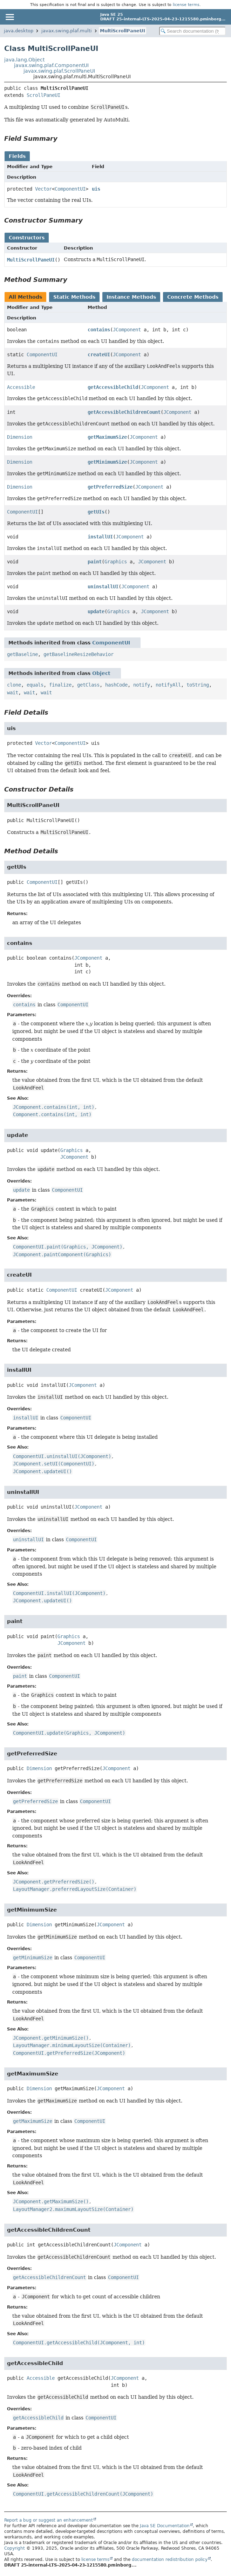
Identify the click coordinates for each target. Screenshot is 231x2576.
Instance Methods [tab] (131, 297)
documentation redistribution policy (170, 2559)
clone (14, 685)
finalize (60, 685)
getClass (88, 685)
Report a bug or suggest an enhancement (48, 2520)
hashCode (116, 685)
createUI (99, 354)
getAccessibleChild (113, 387)
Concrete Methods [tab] (192, 297)
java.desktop (18, 30)
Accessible (21, 387)
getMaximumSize (107, 437)
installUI (100, 536)
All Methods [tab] (25, 297)
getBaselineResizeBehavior (78, 654)
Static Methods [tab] (74, 297)
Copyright (14, 2548)
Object (101, 673)
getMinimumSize (107, 462)
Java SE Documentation (165, 2525)
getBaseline (22, 654)
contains (99, 329)
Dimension (19, 437)
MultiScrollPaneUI (122, 30)
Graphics (115, 561)
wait (12, 692)
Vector (43, 189)
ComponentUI (70, 189)
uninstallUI (103, 586)
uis (96, 189)
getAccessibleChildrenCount (124, 412)
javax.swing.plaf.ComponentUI (51, 65)
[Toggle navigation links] (9, 17)
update (96, 611)
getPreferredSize (110, 487)
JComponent (127, 329)
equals (35, 685)
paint (95, 561)
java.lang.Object (24, 59)
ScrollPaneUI (43, 95)
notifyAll (168, 685)
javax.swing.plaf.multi (66, 30)
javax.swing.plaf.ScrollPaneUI (59, 71)
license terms (186, 4)
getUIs (96, 512)
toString (197, 685)
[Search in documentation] (192, 31)
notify (141, 685)
